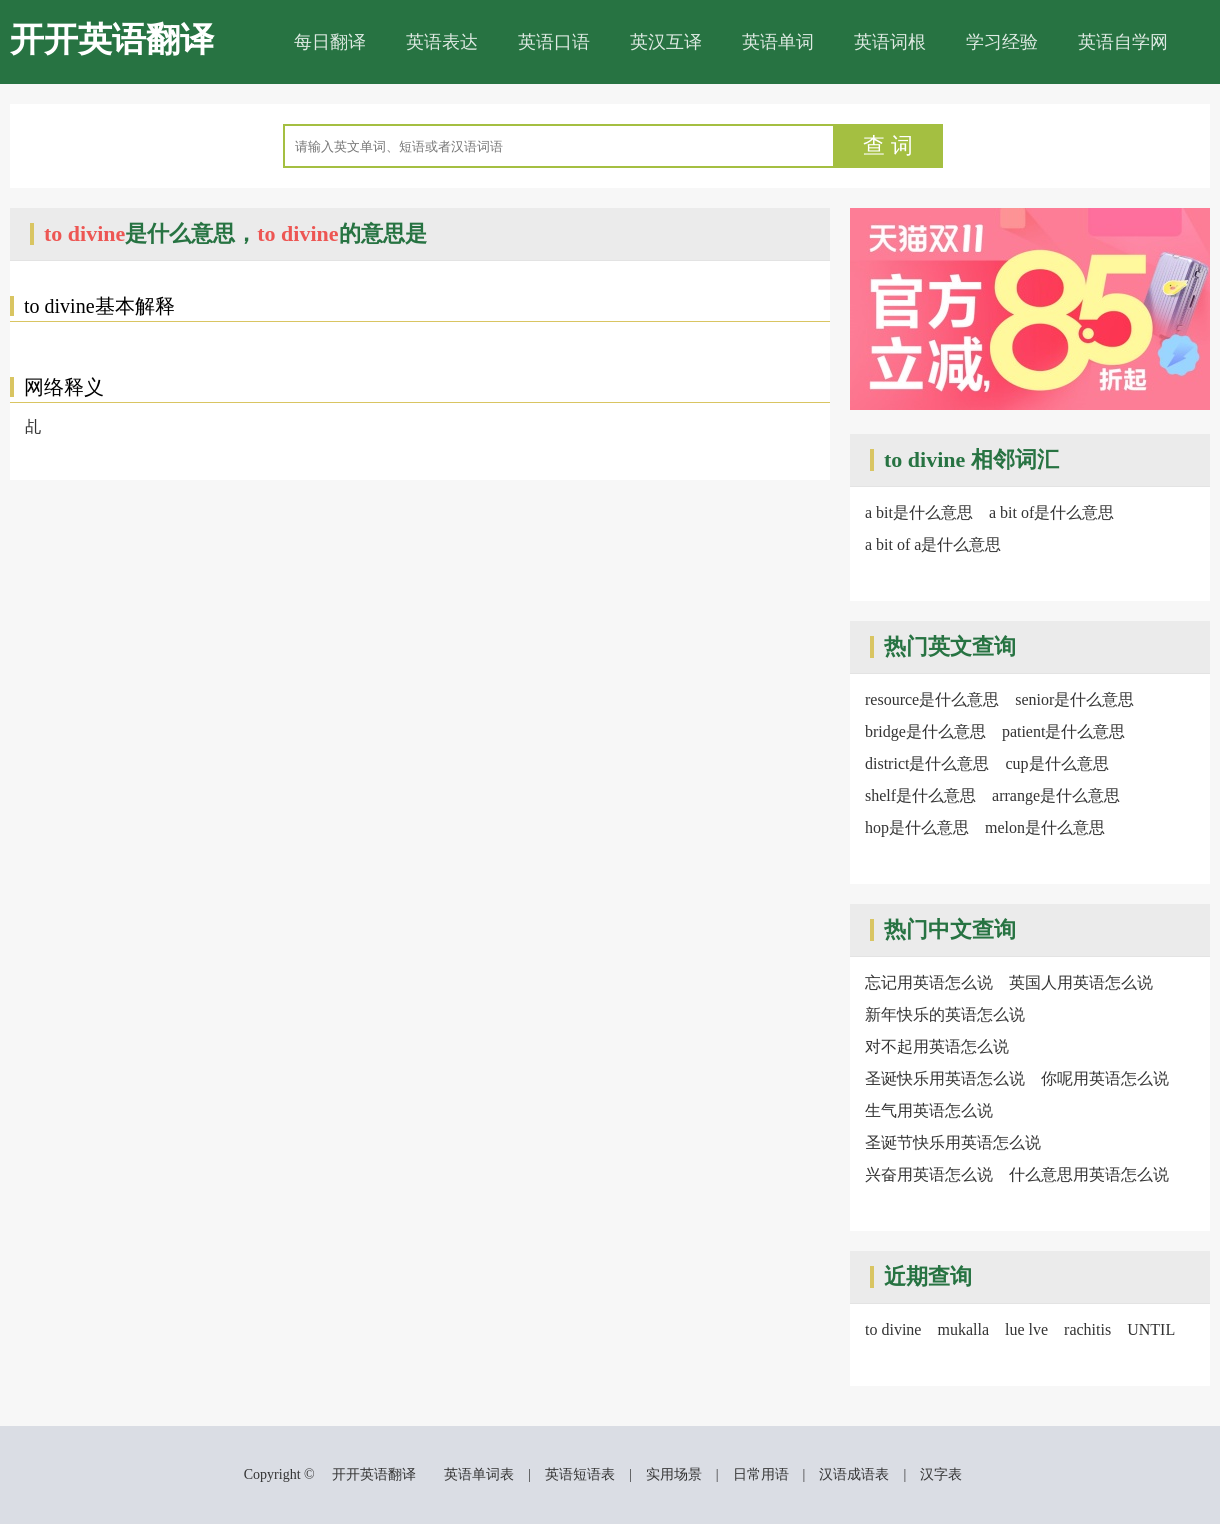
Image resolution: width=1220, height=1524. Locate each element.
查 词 (888, 145)
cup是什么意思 (1056, 763)
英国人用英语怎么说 (1081, 982)
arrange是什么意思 (1056, 795)
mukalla (963, 1329)
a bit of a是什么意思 (933, 544)
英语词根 (890, 42)
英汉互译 (666, 42)
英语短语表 (580, 1474)
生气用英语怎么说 (929, 1110)
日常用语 (761, 1474)
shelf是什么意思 (920, 795)
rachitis (1087, 1329)
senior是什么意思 (1074, 699)
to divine (893, 1329)
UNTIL (1151, 1329)
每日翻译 (330, 42)
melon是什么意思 (1045, 827)
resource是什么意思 (932, 699)
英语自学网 (1123, 42)
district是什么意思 (927, 763)
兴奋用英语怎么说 (929, 1174)
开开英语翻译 (112, 39)
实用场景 (674, 1474)
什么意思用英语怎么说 (1089, 1174)
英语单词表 (479, 1474)
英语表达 (442, 42)
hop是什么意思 (917, 827)
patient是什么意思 (1064, 731)
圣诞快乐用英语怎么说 (945, 1078)
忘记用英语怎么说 (929, 982)
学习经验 (1002, 42)
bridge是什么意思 (925, 731)
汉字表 (941, 1474)
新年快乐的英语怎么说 (945, 1014)
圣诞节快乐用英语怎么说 (953, 1142)
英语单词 (778, 42)
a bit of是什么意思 (1051, 512)
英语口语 (554, 42)
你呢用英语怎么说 (1105, 1078)
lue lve (1026, 1329)
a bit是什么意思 (919, 512)
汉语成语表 (854, 1474)
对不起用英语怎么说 (937, 1046)
